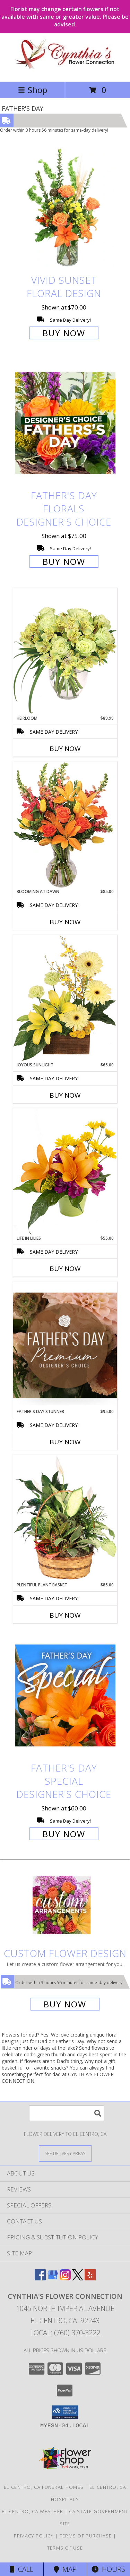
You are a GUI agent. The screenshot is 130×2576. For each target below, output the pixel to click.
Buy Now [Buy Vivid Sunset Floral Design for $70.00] (64, 333)
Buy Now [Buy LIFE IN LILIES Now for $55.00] (65, 1268)
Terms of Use (65, 2548)
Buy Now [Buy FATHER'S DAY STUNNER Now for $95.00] (65, 1441)
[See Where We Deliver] (65, 2153)
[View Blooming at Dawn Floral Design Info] (65, 825)
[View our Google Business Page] (52, 2278)
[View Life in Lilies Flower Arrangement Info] (65, 1171)
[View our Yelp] (90, 2278)
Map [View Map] (65, 2569)
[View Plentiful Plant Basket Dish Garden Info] (65, 1518)
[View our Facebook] (40, 2278)
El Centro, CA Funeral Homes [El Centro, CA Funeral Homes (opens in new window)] (44, 2487)
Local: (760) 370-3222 (65, 2332)
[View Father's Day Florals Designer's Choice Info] (65, 423)
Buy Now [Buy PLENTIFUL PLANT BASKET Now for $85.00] (65, 1615)
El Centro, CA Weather (32, 2511)
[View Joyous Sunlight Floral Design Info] (65, 998)
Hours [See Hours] (108, 2569)
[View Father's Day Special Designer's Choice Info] (65, 1695)
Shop (32, 90)
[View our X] (77, 2278)
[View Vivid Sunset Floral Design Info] (65, 207)
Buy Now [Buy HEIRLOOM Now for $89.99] (65, 748)
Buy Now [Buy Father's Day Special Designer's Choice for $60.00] (64, 1834)
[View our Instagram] (65, 2278)
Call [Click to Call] (21, 2569)
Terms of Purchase (86, 2536)
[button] (65, 2412)
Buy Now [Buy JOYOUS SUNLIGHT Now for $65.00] (65, 1095)
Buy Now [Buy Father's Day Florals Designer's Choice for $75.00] (64, 561)
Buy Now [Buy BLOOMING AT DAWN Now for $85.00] (65, 921)
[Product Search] (66, 2113)
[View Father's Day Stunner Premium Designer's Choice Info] (65, 1345)
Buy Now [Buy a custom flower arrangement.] (65, 2004)
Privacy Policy (34, 2536)
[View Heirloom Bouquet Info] (65, 651)
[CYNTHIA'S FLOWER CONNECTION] (65, 71)
